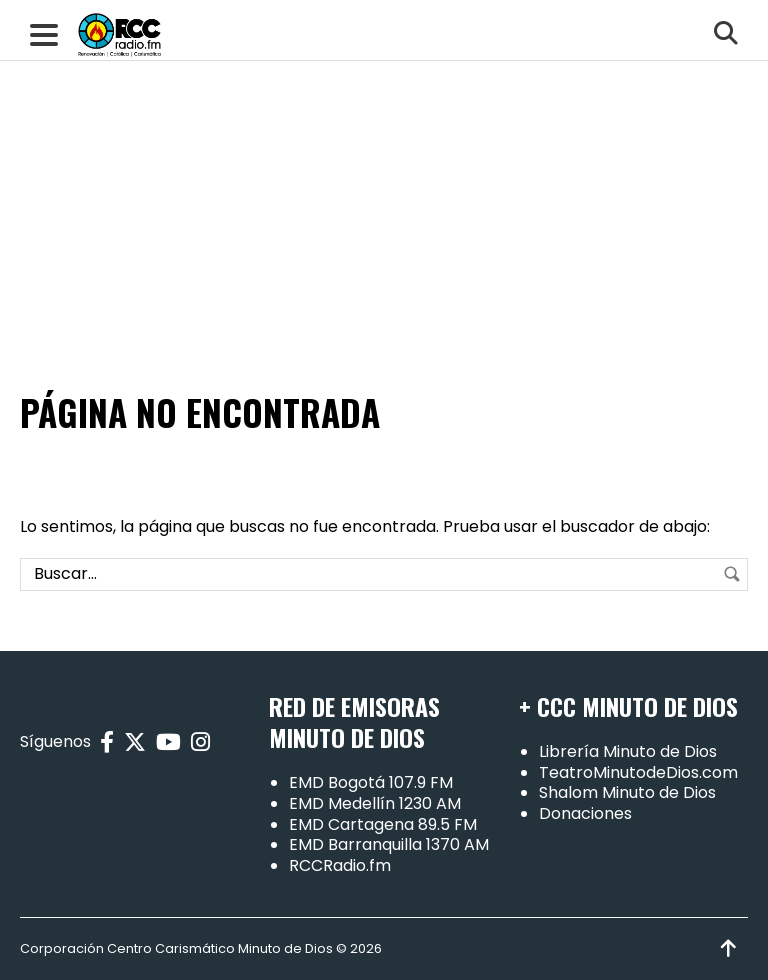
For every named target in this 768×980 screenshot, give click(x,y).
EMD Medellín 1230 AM (375, 803)
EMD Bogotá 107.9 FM (371, 782)
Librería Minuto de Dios (628, 751)
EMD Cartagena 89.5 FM (383, 824)
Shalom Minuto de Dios (627, 792)
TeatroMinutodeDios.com (638, 772)
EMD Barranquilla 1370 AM (389, 844)
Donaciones (585, 813)
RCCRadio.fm (340, 865)
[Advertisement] (384, 150)
